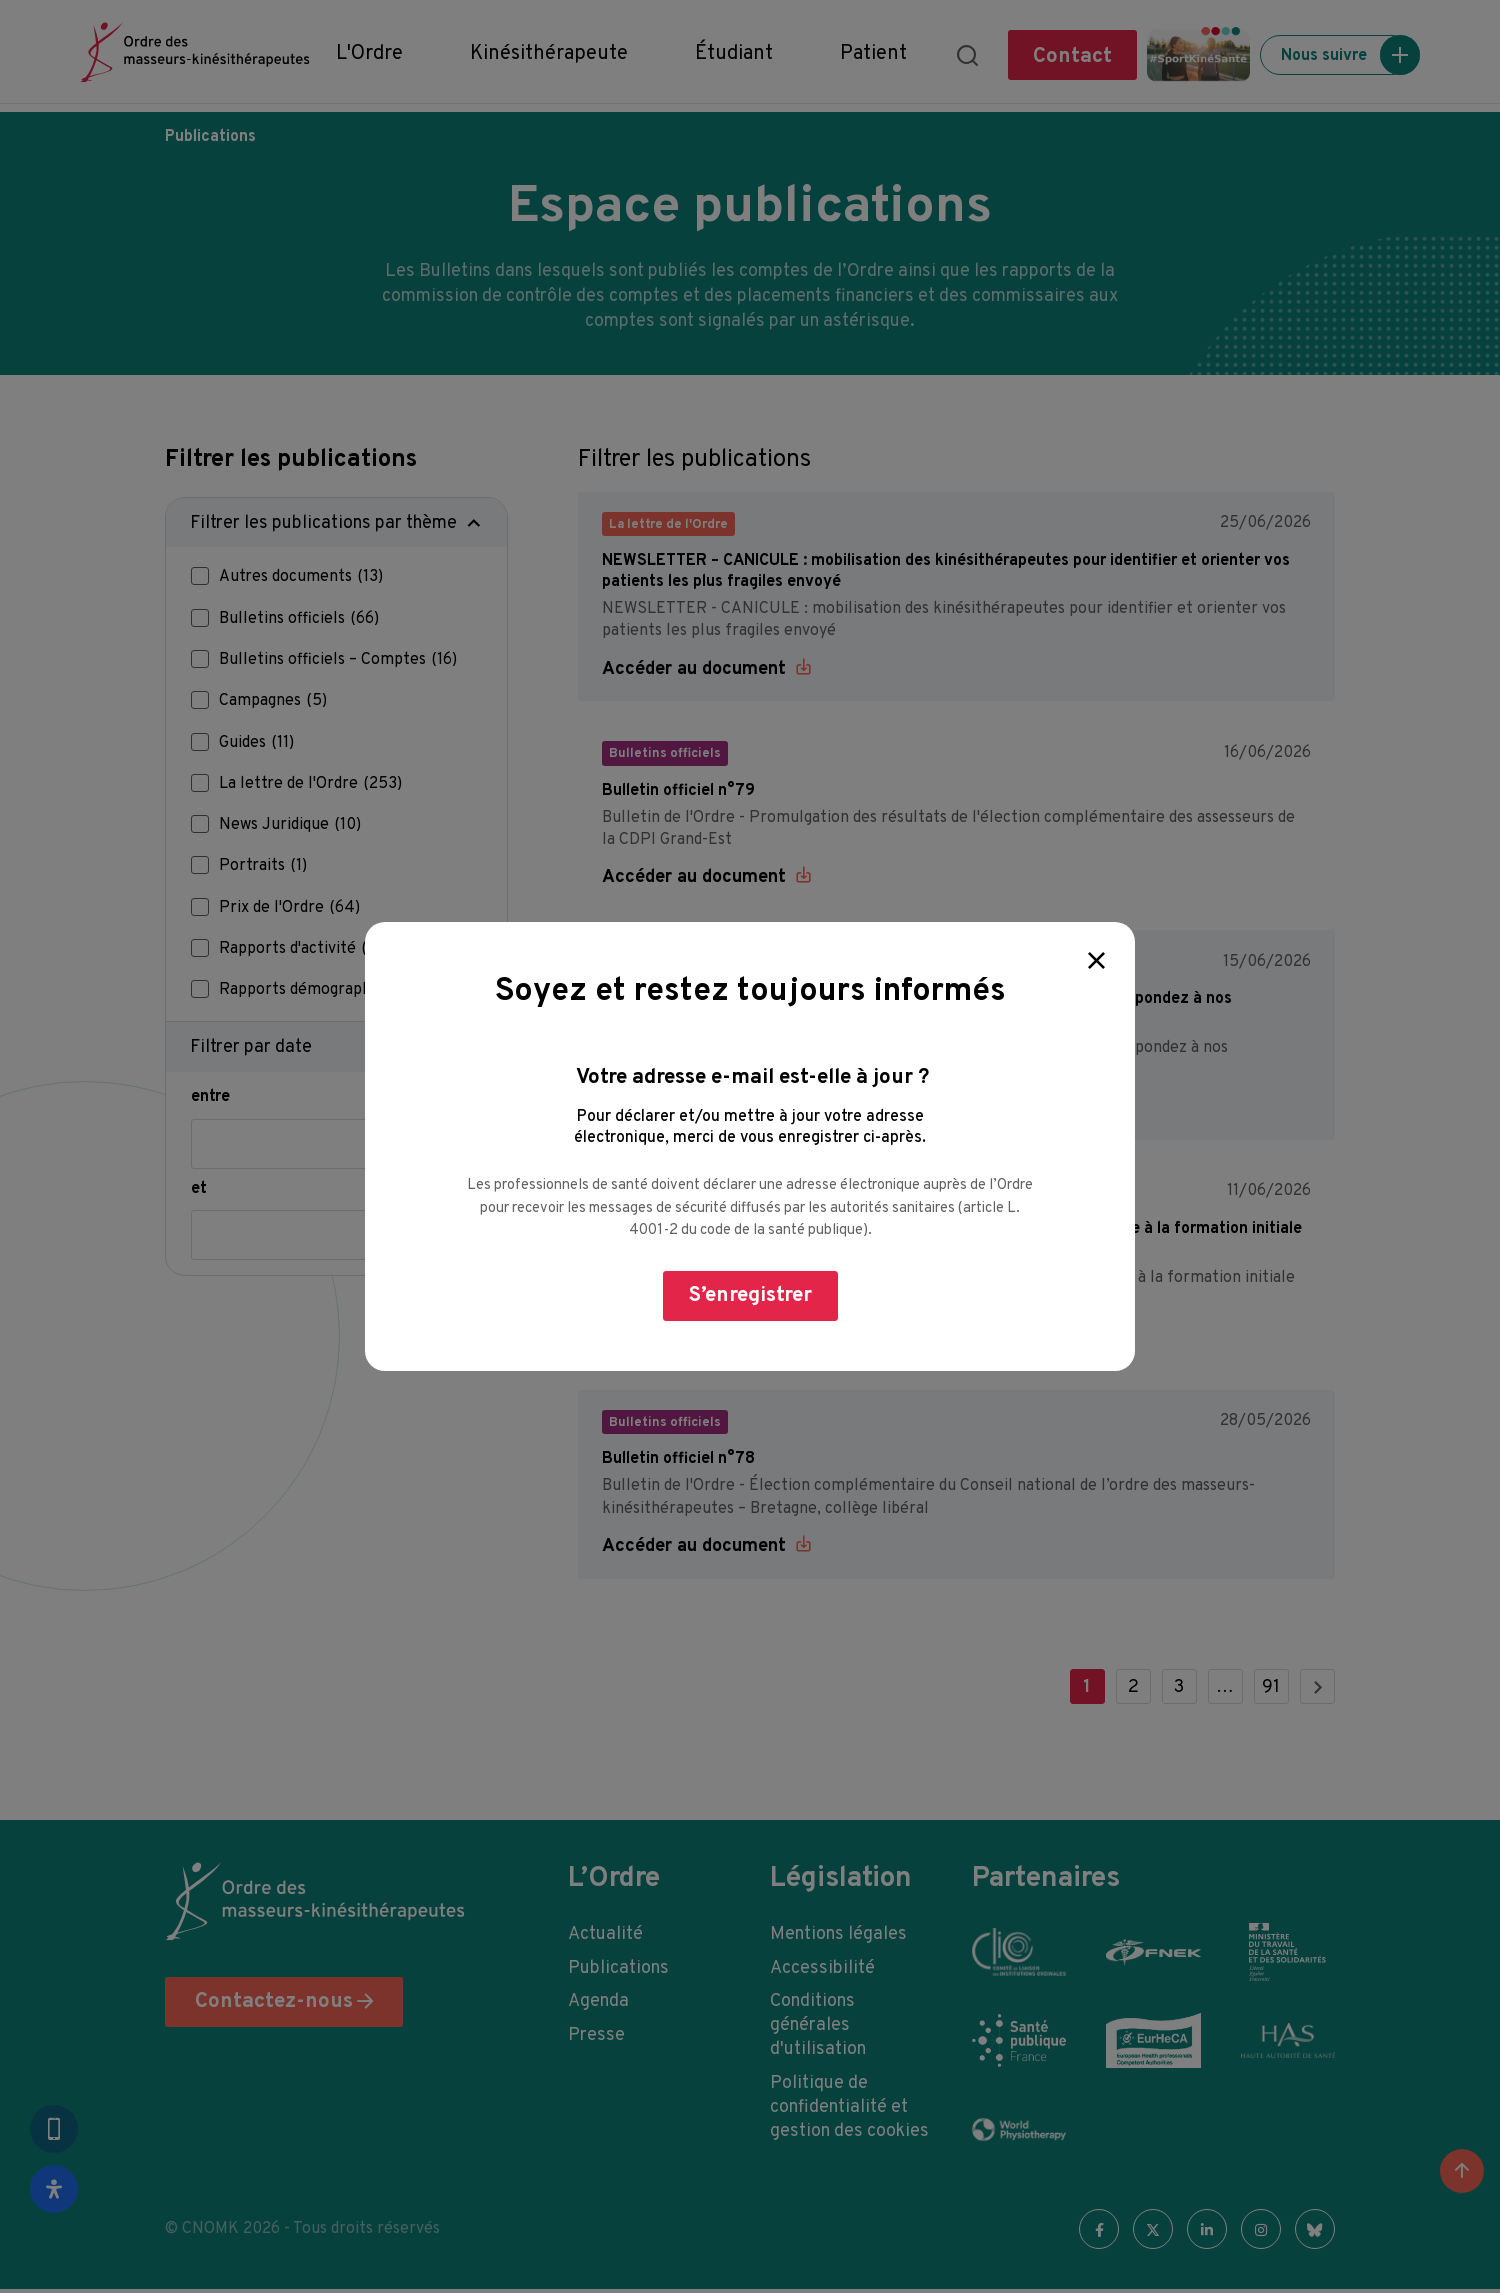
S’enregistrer (750, 1295)
